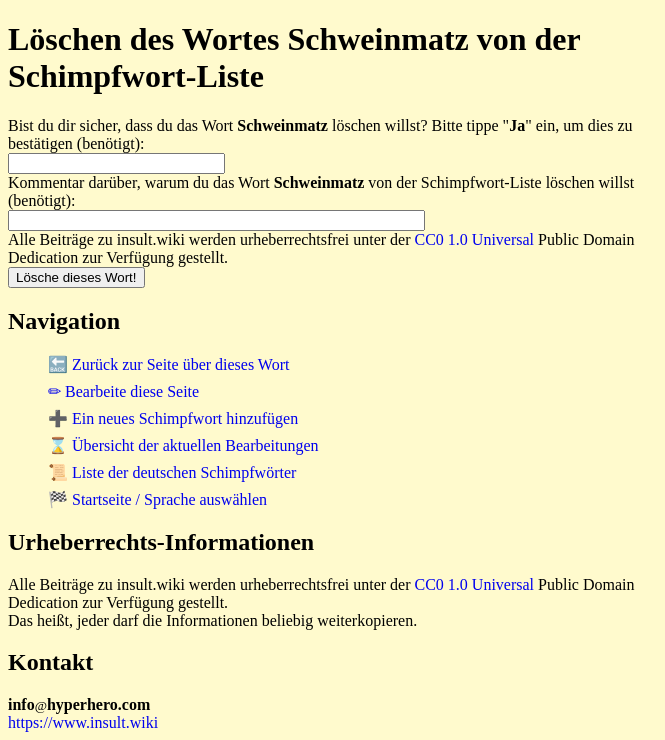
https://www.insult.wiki (83, 722)
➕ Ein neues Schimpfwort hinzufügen (173, 418)
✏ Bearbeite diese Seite (123, 391)
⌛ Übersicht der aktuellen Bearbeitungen (183, 445)
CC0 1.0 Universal (475, 239)
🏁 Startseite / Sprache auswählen (157, 499)
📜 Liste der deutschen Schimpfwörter (172, 472)
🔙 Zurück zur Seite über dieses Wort (168, 364)
